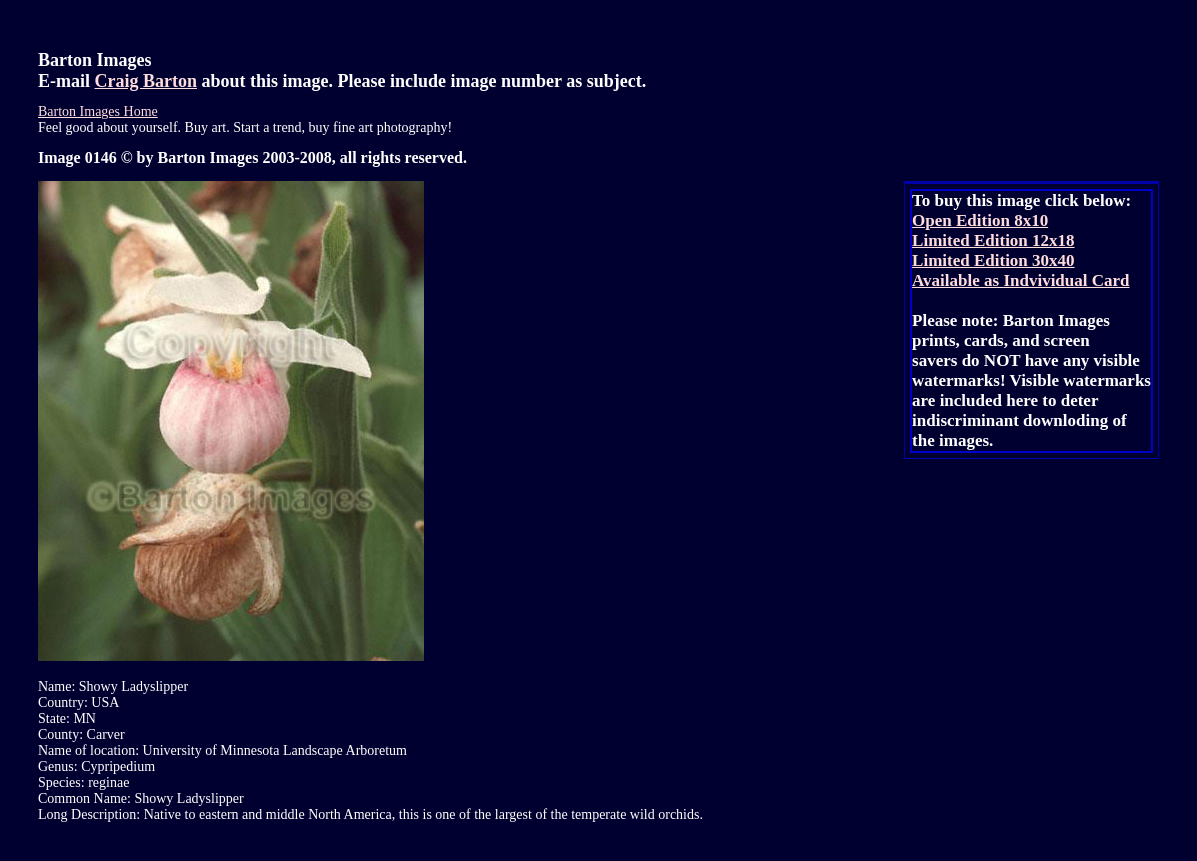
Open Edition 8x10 (980, 220)
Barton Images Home (98, 111)
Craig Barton (146, 81)
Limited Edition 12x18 (993, 240)
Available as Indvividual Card (1020, 280)
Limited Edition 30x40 (993, 260)
